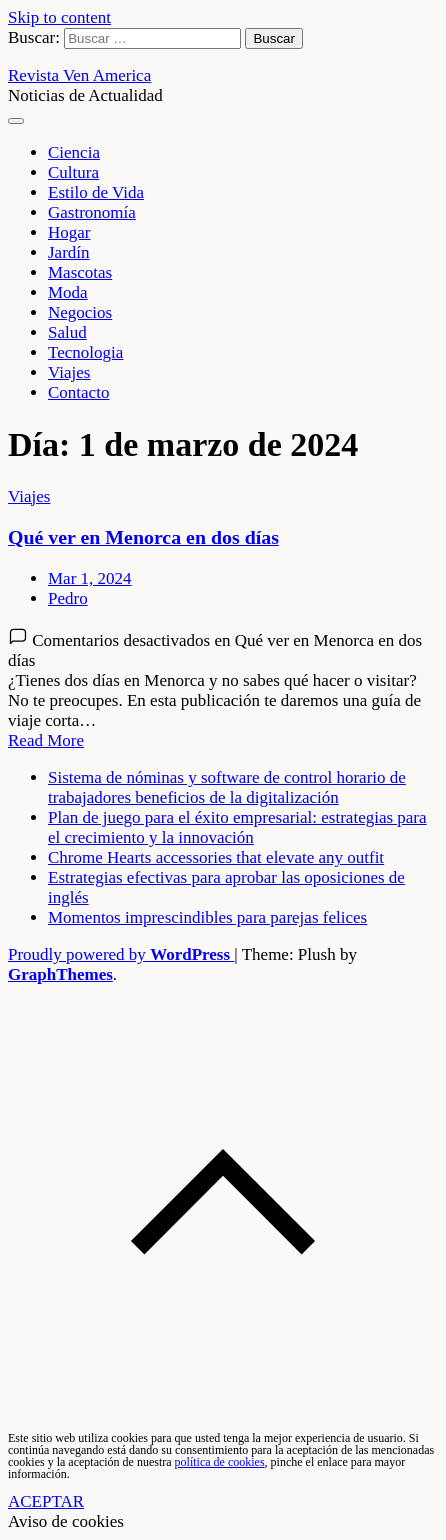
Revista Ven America (79, 75)
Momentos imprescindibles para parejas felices (207, 917)
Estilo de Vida (96, 192)
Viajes (69, 372)
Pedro (68, 598)
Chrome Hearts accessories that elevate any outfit (216, 857)
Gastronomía (92, 212)
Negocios (80, 312)
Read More (46, 740)
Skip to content (59, 17)
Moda (68, 292)
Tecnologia (85, 352)
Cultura (73, 172)
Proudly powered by (121, 954)
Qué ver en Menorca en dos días (143, 537)
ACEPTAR (46, 1501)
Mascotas (80, 272)
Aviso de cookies (66, 1521)
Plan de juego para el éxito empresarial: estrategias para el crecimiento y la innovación (237, 827)
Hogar (69, 232)
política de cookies (220, 1462)
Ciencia (74, 152)
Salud (67, 332)
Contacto (78, 392)
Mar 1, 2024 (90, 578)
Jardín (69, 252)
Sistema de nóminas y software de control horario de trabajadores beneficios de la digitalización (227, 787)
